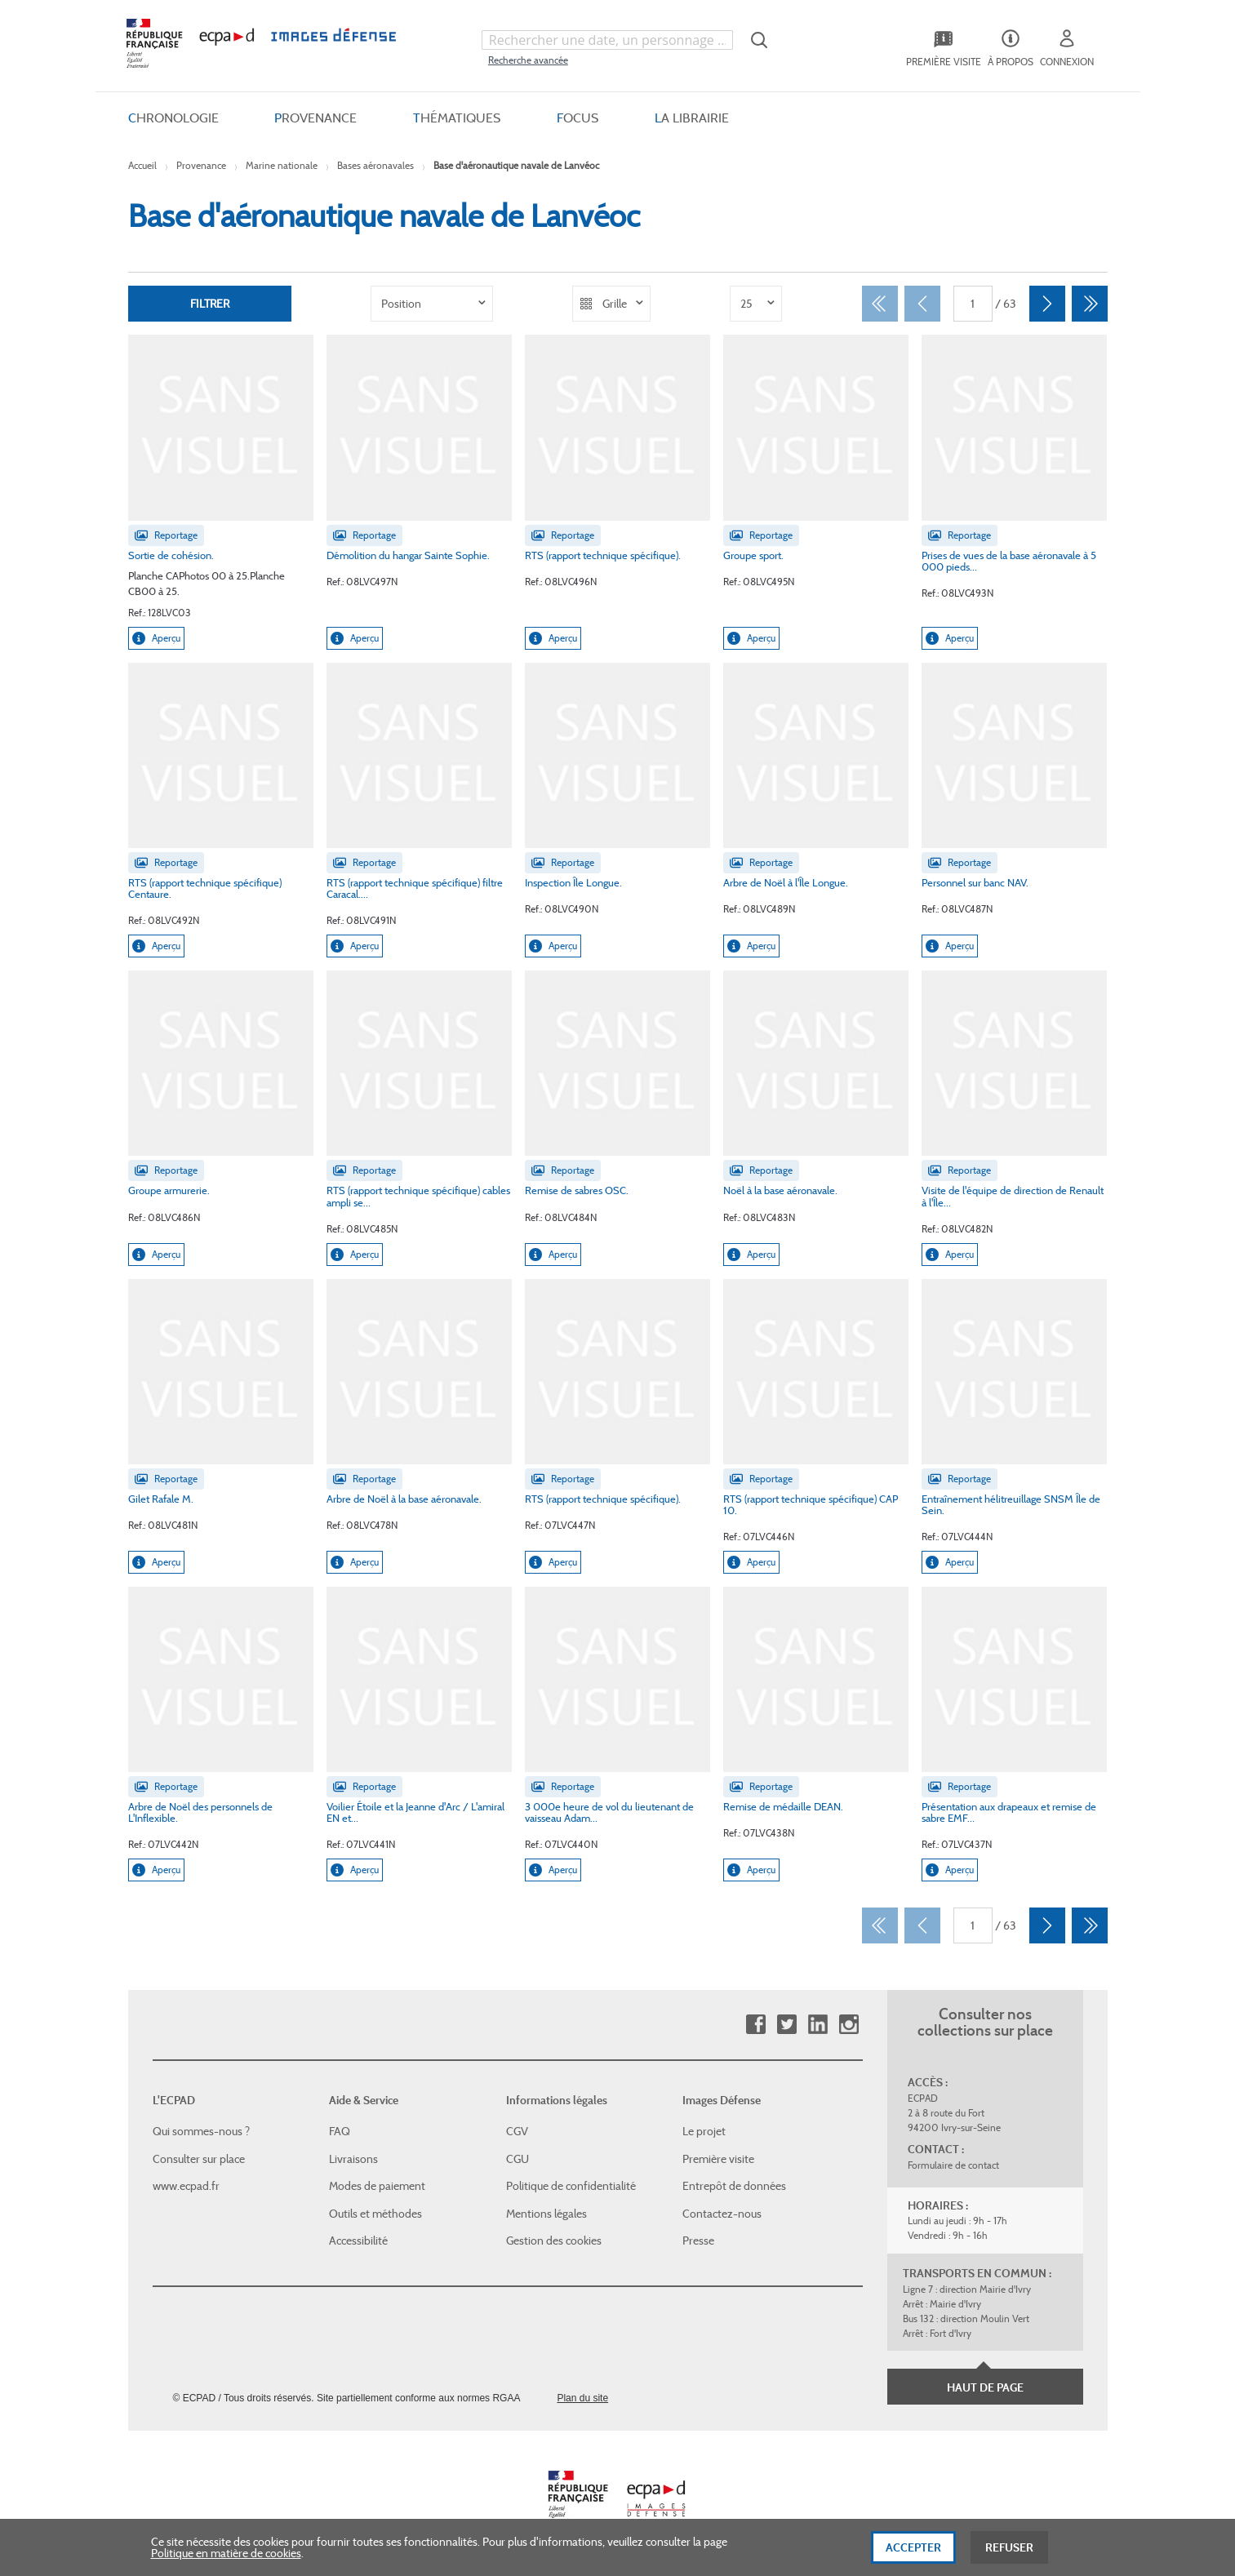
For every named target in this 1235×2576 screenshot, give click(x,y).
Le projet (704, 2131)
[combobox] (607, 40)
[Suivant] (1047, 304)
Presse (698, 2240)
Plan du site (582, 2398)
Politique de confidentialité (571, 2185)
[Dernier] (1090, 304)
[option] (431, 303)
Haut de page (985, 2387)
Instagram (848, 2024)
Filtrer (209, 303)
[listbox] (432, 304)
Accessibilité (358, 2240)
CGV (517, 2131)
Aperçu (156, 638)
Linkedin (817, 2024)
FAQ (339, 2131)
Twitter (786, 2024)
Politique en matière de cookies (226, 2560)
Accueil (142, 165)
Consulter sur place (199, 2159)
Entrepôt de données (734, 2185)
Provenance (201, 165)
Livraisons (353, 2159)
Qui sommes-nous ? (201, 2131)
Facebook (755, 2024)
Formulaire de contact (953, 2165)
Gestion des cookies (554, 2240)
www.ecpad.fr (186, 2185)
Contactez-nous (722, 2213)
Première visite (718, 2159)
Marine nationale (282, 165)
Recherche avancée (528, 60)
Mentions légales (546, 2213)
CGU (517, 2159)
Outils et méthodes (375, 2213)
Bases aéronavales (375, 165)
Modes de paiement (377, 2185)
